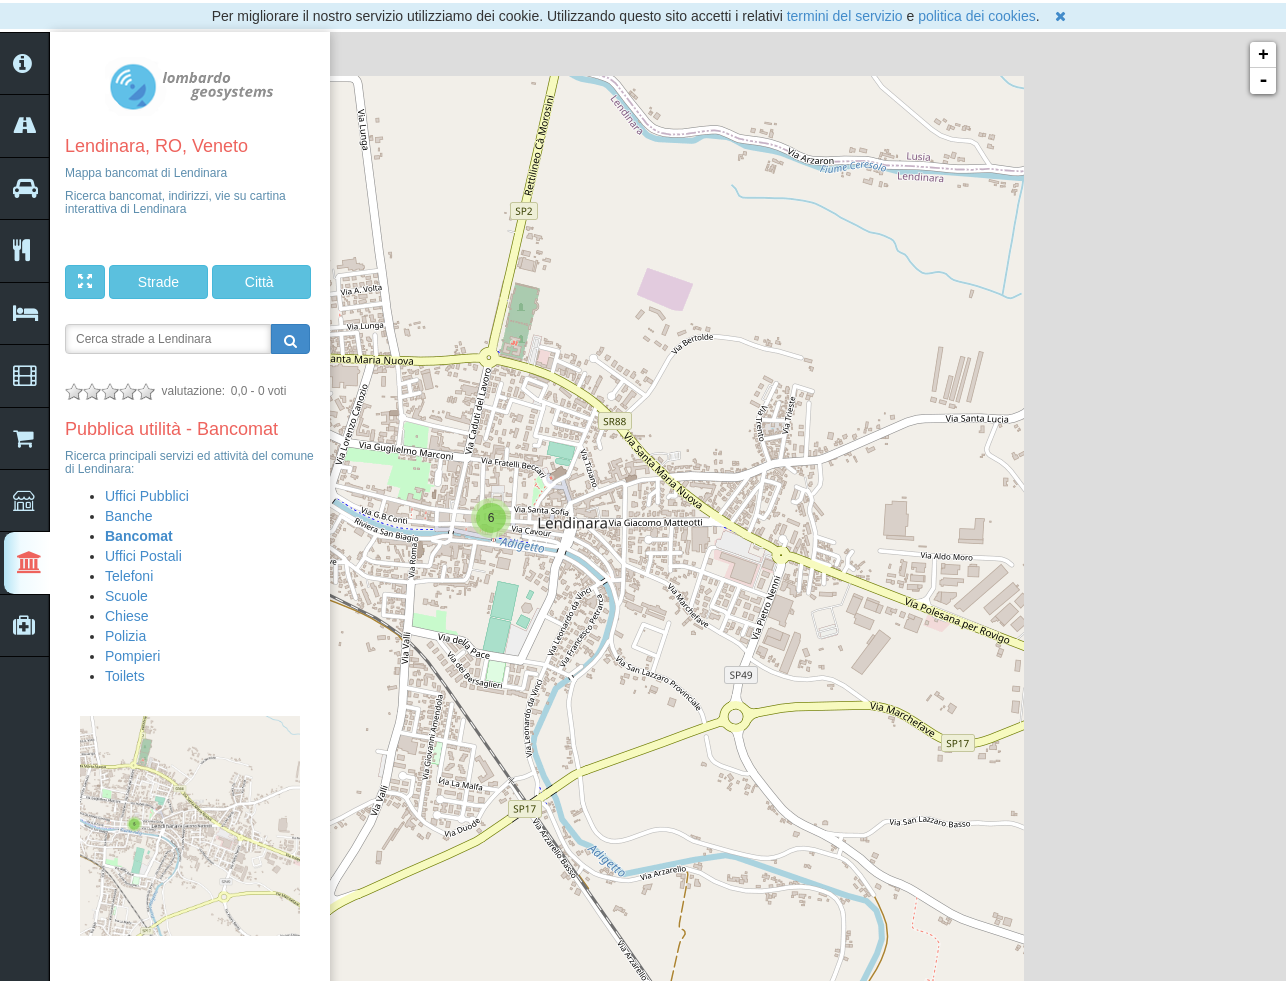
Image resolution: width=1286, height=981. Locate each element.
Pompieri (132, 656)
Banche (128, 516)
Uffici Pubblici (147, 496)
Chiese (127, 616)
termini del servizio (845, 16)
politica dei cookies (977, 16)
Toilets (125, 676)
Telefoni (129, 576)
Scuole (126, 596)
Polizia (125, 636)
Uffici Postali (143, 556)
